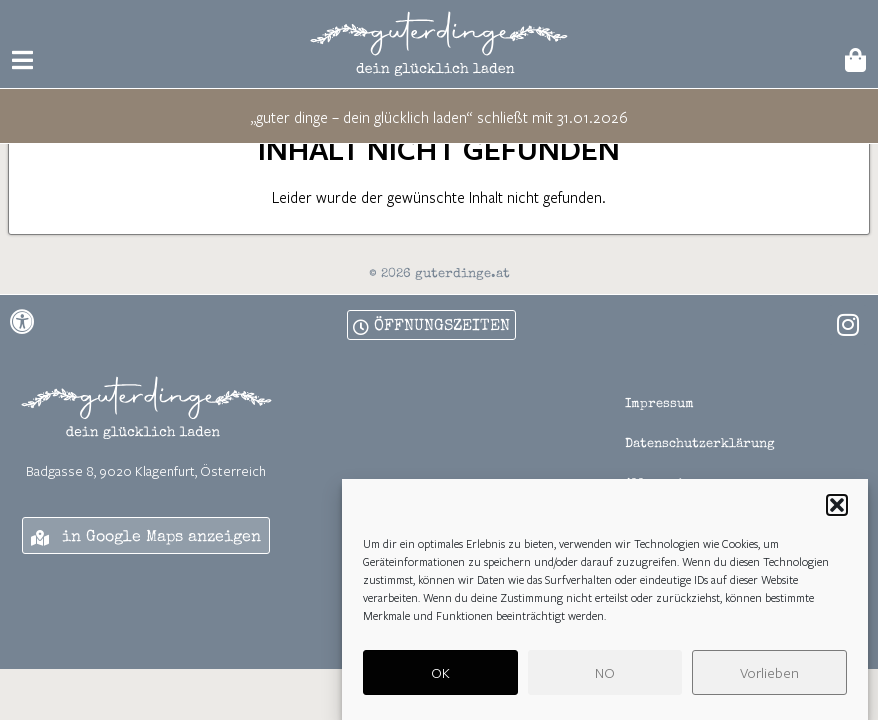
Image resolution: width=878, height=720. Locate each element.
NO (605, 676)
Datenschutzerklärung (700, 482)
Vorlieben (769, 676)
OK (440, 676)
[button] (837, 510)
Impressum (659, 442)
